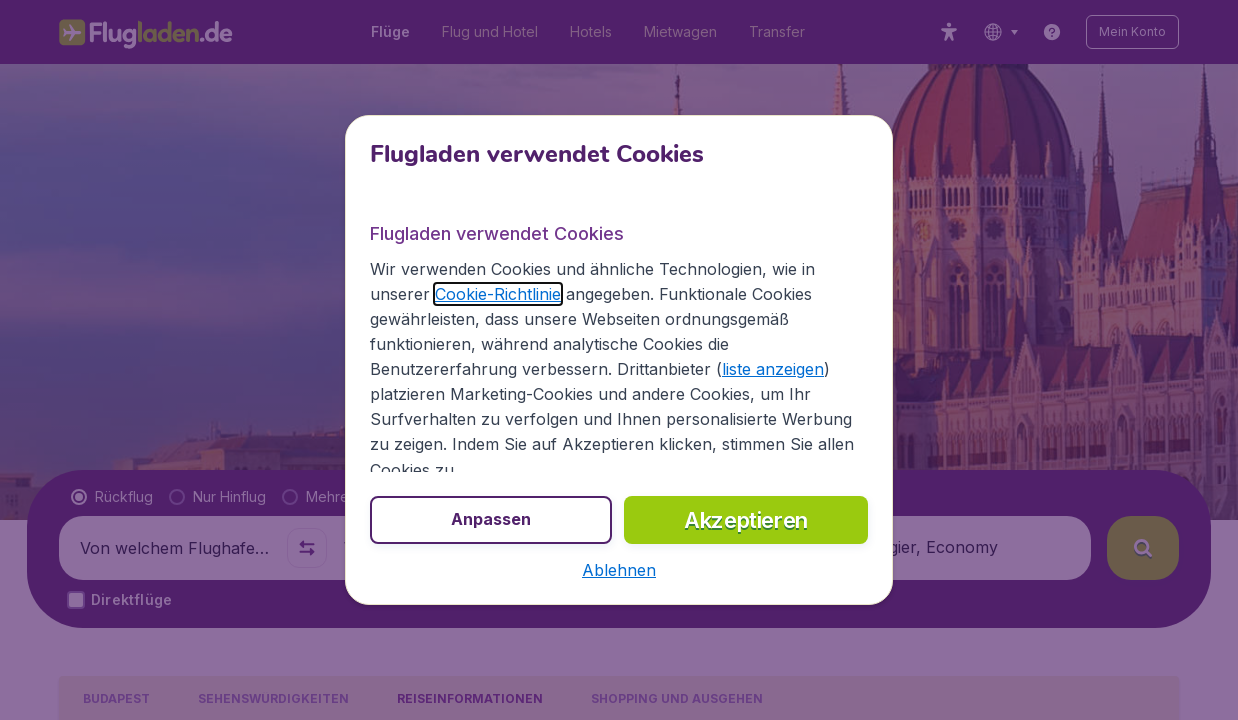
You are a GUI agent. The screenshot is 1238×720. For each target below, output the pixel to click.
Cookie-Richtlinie (498, 294)
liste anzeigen (773, 369)
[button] (619, 570)
